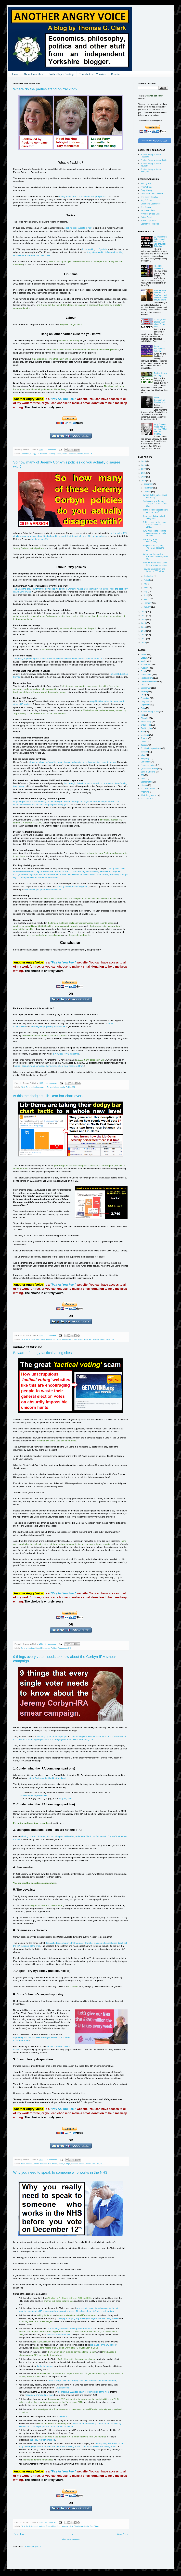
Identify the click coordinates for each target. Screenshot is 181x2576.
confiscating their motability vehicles (91, 871)
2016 (143, 619)
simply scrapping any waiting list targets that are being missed (88, 2318)
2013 (143, 631)
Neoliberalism (147, 678)
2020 (143, 477)
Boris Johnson (26, 2164)
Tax (142, 715)
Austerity (144, 668)
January (147, 607)
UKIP (143, 685)
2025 (143, 461)
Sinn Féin (95, 2164)
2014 (143, 627)
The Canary (146, 207)
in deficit (63, 2416)
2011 (143, 639)
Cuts (143, 708)
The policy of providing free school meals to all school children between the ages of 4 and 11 (57, 658)
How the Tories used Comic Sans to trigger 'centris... (155, 564)
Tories (86, 454)
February (148, 603)
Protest (144, 738)
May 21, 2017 (65, 1798)
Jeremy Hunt (51, 2526)
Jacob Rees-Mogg (47, 1339)
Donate (115, 74)
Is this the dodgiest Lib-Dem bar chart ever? (48, 1096)
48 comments (50, 2522)
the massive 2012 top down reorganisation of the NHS (84, 2392)
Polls (86, 1339)
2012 (143, 635)
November (148, 488)
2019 (23, 1087)
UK (91, 454)
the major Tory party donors (103, 2345)
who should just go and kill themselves (43, 889)
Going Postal (146, 217)
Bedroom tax (146, 782)
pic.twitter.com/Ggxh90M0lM (33, 1795)
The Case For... (147, 798)
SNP (143, 731)
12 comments (50, 1335)
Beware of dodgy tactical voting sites (42, 1353)
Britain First (146, 725)
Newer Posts (19, 2534)
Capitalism (145, 705)
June (146, 588)
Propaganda (94, 1339)
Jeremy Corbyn (46, 1087)
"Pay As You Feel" (63, 399)
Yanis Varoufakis (148, 210)
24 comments (50, 1644)
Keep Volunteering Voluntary (159, 348)
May (146, 591)
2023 (143, 465)
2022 (143, 469)
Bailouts (144, 752)
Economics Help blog (150, 224)
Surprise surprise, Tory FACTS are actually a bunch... (153, 548)
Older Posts (122, 2534)
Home (14, 74)
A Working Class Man (150, 214)
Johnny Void (146, 183)
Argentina (145, 792)
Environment (42, 454)
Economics (25, 454)
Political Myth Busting (61, 74)
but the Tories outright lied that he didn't (47, 1778)
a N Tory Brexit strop (66, 1054)
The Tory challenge (158, 267)
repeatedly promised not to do (39, 2395)
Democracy (146, 688)
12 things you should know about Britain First (160, 323)
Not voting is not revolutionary (150, 540)
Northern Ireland (77, 2164)
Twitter (108, 1339)
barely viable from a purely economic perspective (82, 196)
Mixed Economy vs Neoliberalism (160, 400)
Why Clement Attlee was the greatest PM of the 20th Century (160, 429)
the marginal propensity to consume (48, 1026)
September (149, 576)
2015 (143, 623)
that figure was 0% (39, 539)
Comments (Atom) (33, 2546)
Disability (145, 718)
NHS (71, 2526)
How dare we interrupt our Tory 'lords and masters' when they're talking (160, 295)
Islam (143, 755)
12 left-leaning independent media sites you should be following (160, 242)
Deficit (143, 742)
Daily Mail (145, 701)
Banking (144, 691)
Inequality (145, 758)
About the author (33, 74)
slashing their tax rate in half (78, 228)
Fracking (51, 454)
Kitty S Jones (146, 200)
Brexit (28, 2526)
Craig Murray (146, 190)
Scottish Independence (151, 748)
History (144, 785)
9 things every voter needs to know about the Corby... (154, 524)
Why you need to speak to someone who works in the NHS (60, 2172)
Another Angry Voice (150, 711)
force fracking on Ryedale (94, 249)
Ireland (54, 2164)
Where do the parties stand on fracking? (45, 89)
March (147, 599)
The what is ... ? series (92, 74)
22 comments (50, 450)
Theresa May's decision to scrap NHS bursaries (69, 2328)
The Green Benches (149, 197)
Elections (145, 735)
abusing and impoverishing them (72, 886)
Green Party (146, 721)
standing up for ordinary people (52, 1736)
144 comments (51, 1083)
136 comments (51, 2160)
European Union (148, 765)
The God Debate (148, 788)
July (146, 584)
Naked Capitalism (148, 220)
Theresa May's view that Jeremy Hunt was (82, 2380)
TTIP (143, 778)
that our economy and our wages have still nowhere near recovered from (49, 1066)
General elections (32, 1087)
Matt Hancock (62, 2387)
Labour (58, 454)
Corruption (145, 762)
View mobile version (71, 2539)
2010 (143, 642)
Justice (144, 745)
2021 (143, 473)
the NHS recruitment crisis (59, 2334)
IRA (49, 2164)
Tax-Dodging (146, 728)
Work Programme (148, 795)
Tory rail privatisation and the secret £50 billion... (154, 570)
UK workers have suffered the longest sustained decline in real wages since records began (72, 762)
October (147, 492)
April (146, 595)
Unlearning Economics (150, 204)
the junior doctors (45, 2366)
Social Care (88, 2526)
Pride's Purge (147, 187)
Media (62, 1087)
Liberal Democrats (69, 454)
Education (145, 698)
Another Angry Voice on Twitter (154, 160)
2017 (143, 615)
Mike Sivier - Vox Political (152, 193)
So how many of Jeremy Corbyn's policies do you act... (155, 503)
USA (143, 695)
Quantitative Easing (149, 768)
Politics (80, 454)
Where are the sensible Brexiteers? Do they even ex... (155, 556)
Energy (33, 454)
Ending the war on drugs (160, 374)
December (148, 484)
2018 (143, 612)
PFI (142, 775)
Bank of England (148, 772)
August (147, 580)
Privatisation (78, 2526)
